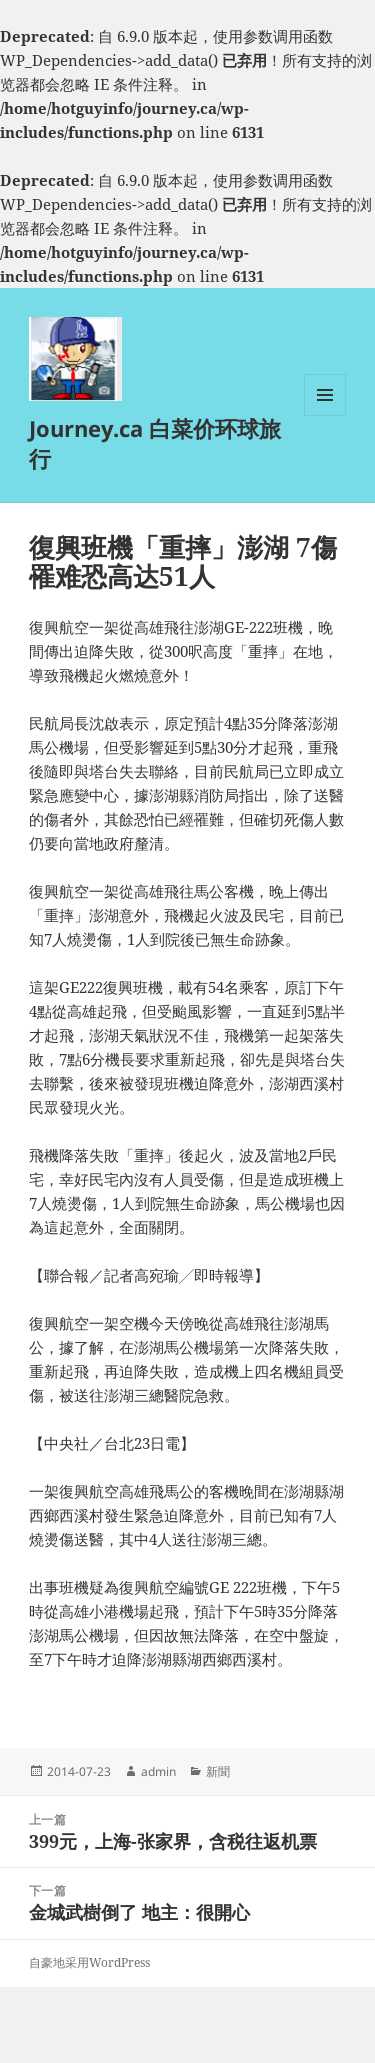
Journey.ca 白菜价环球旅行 (155, 443)
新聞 (218, 1771)
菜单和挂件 (325, 415)
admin (158, 1771)
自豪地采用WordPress (89, 1962)
